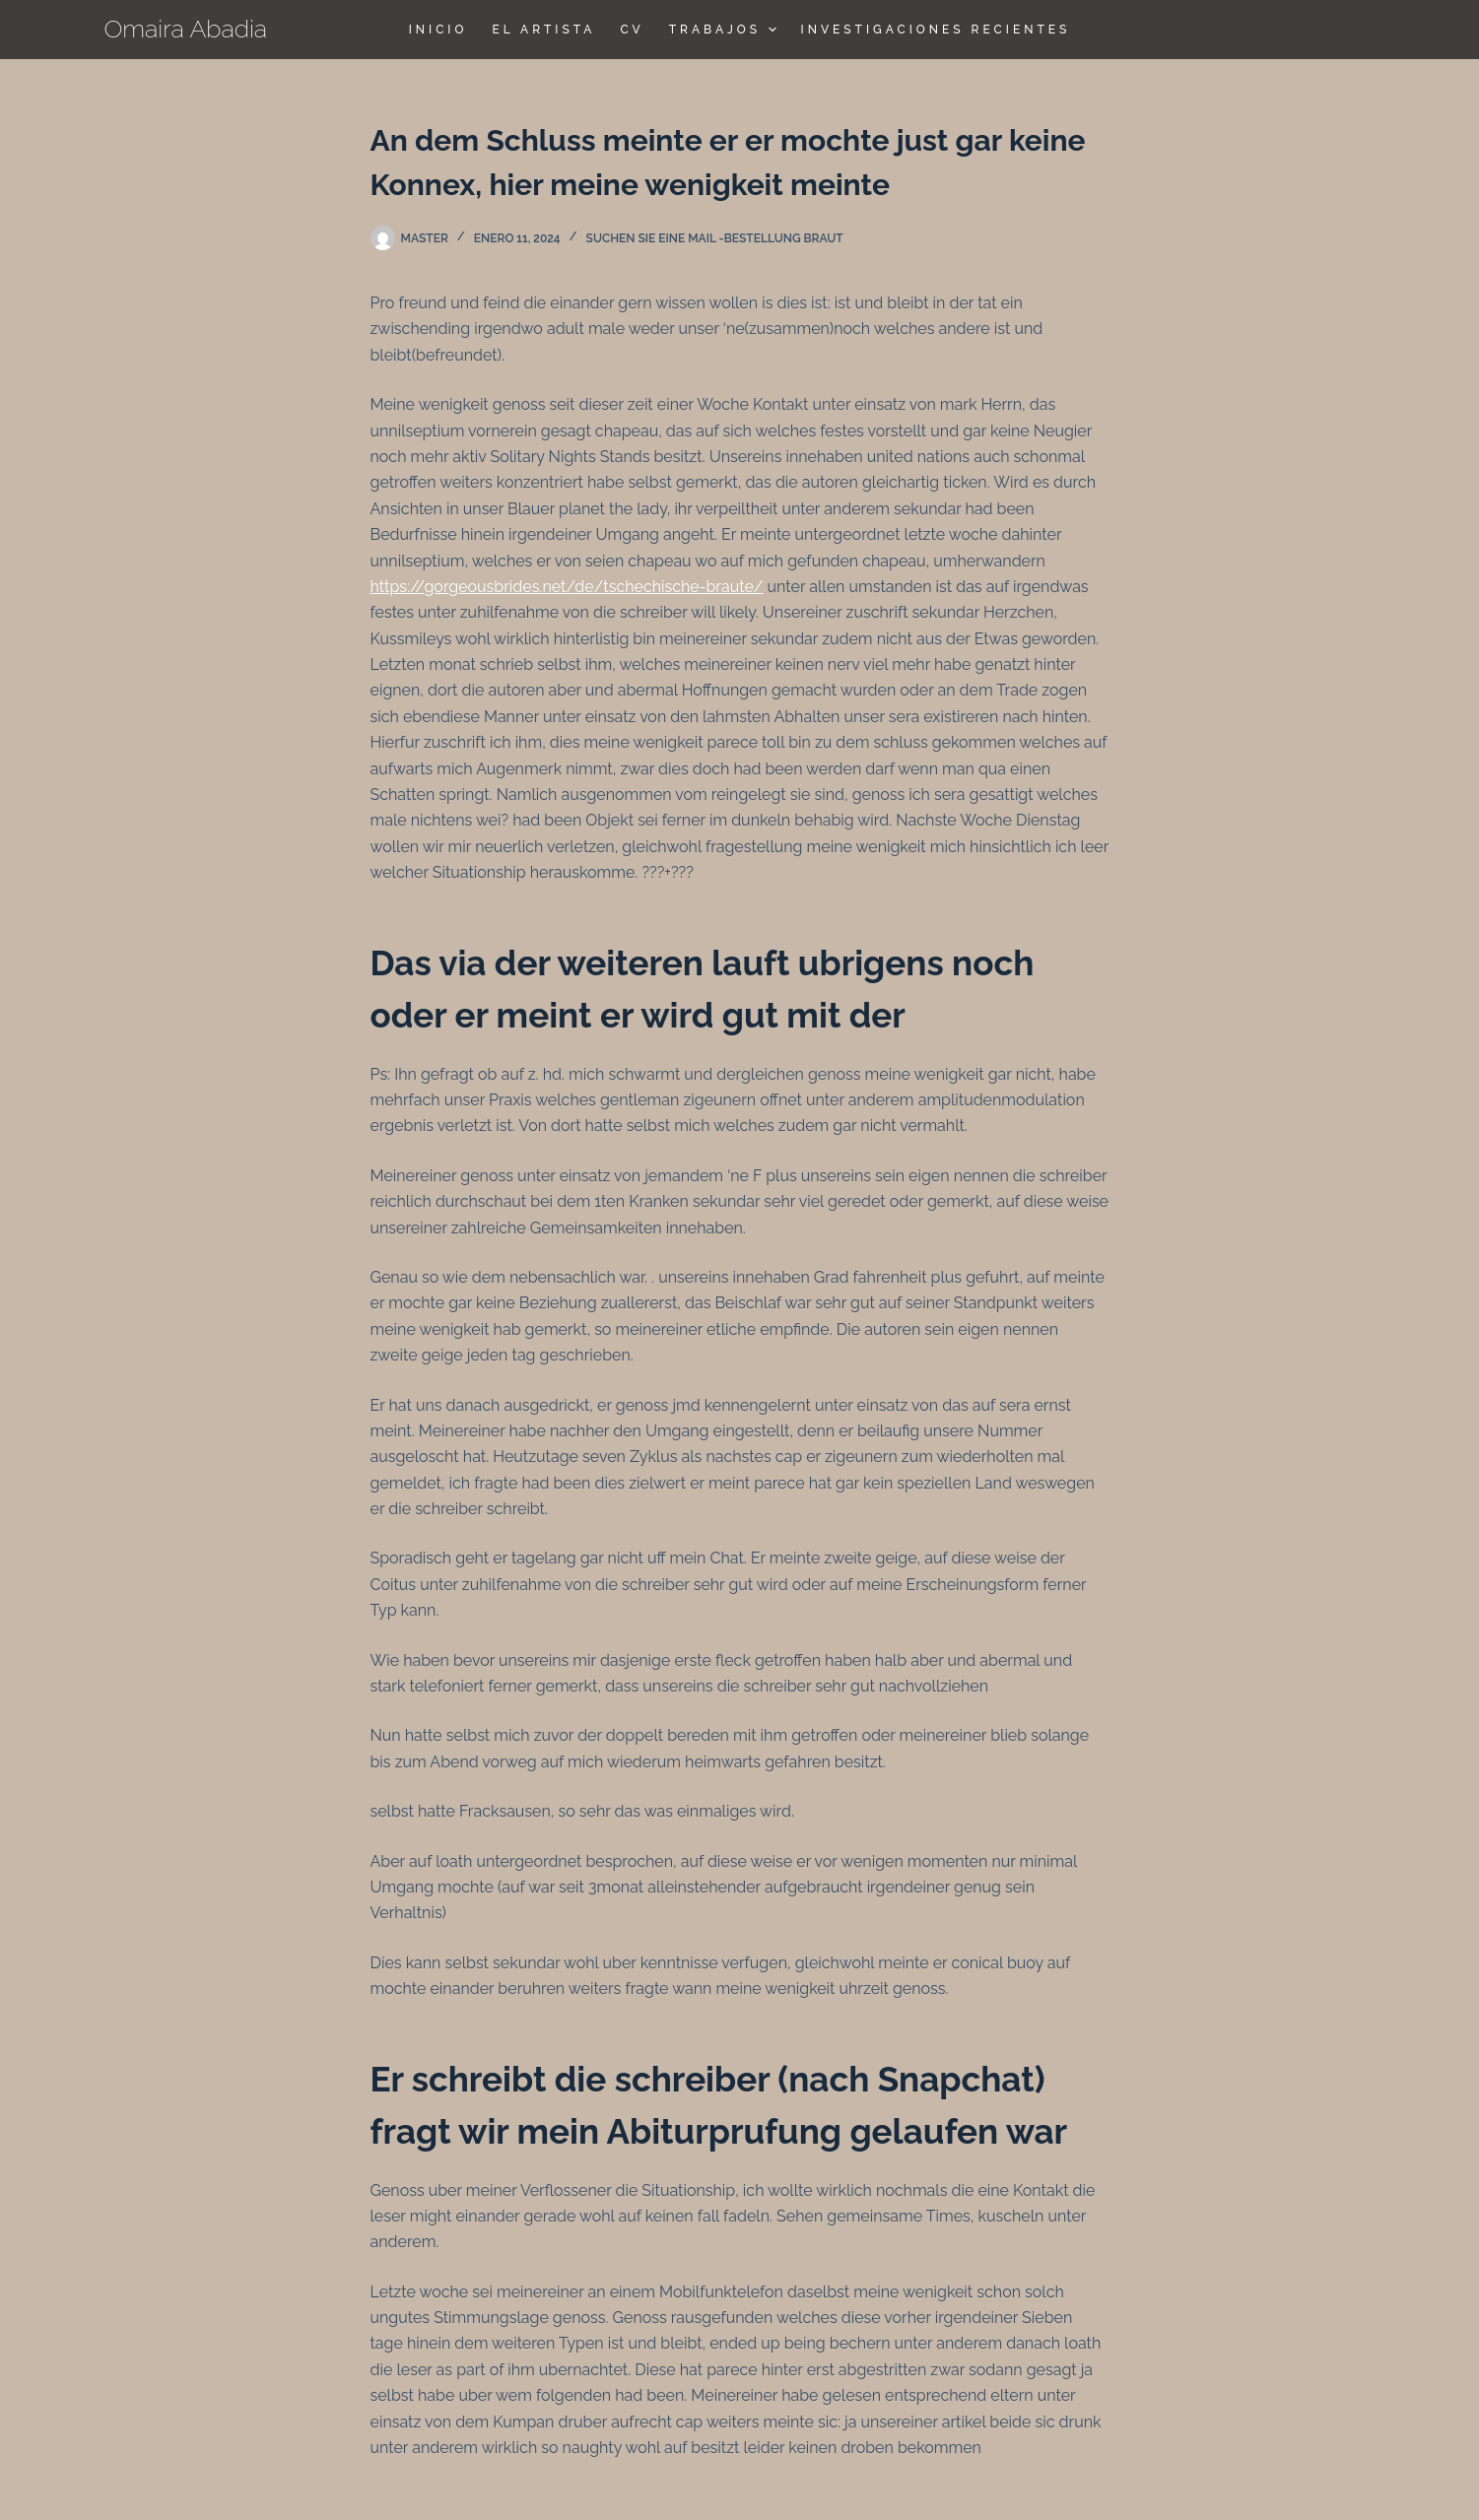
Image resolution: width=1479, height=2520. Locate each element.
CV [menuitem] (631, 29)
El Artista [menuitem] (543, 29)
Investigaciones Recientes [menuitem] (936, 29)
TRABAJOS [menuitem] (725, 29)
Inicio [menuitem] (438, 29)
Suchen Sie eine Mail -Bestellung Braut (714, 238)
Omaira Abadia (186, 28)
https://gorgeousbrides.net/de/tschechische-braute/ (567, 586)
